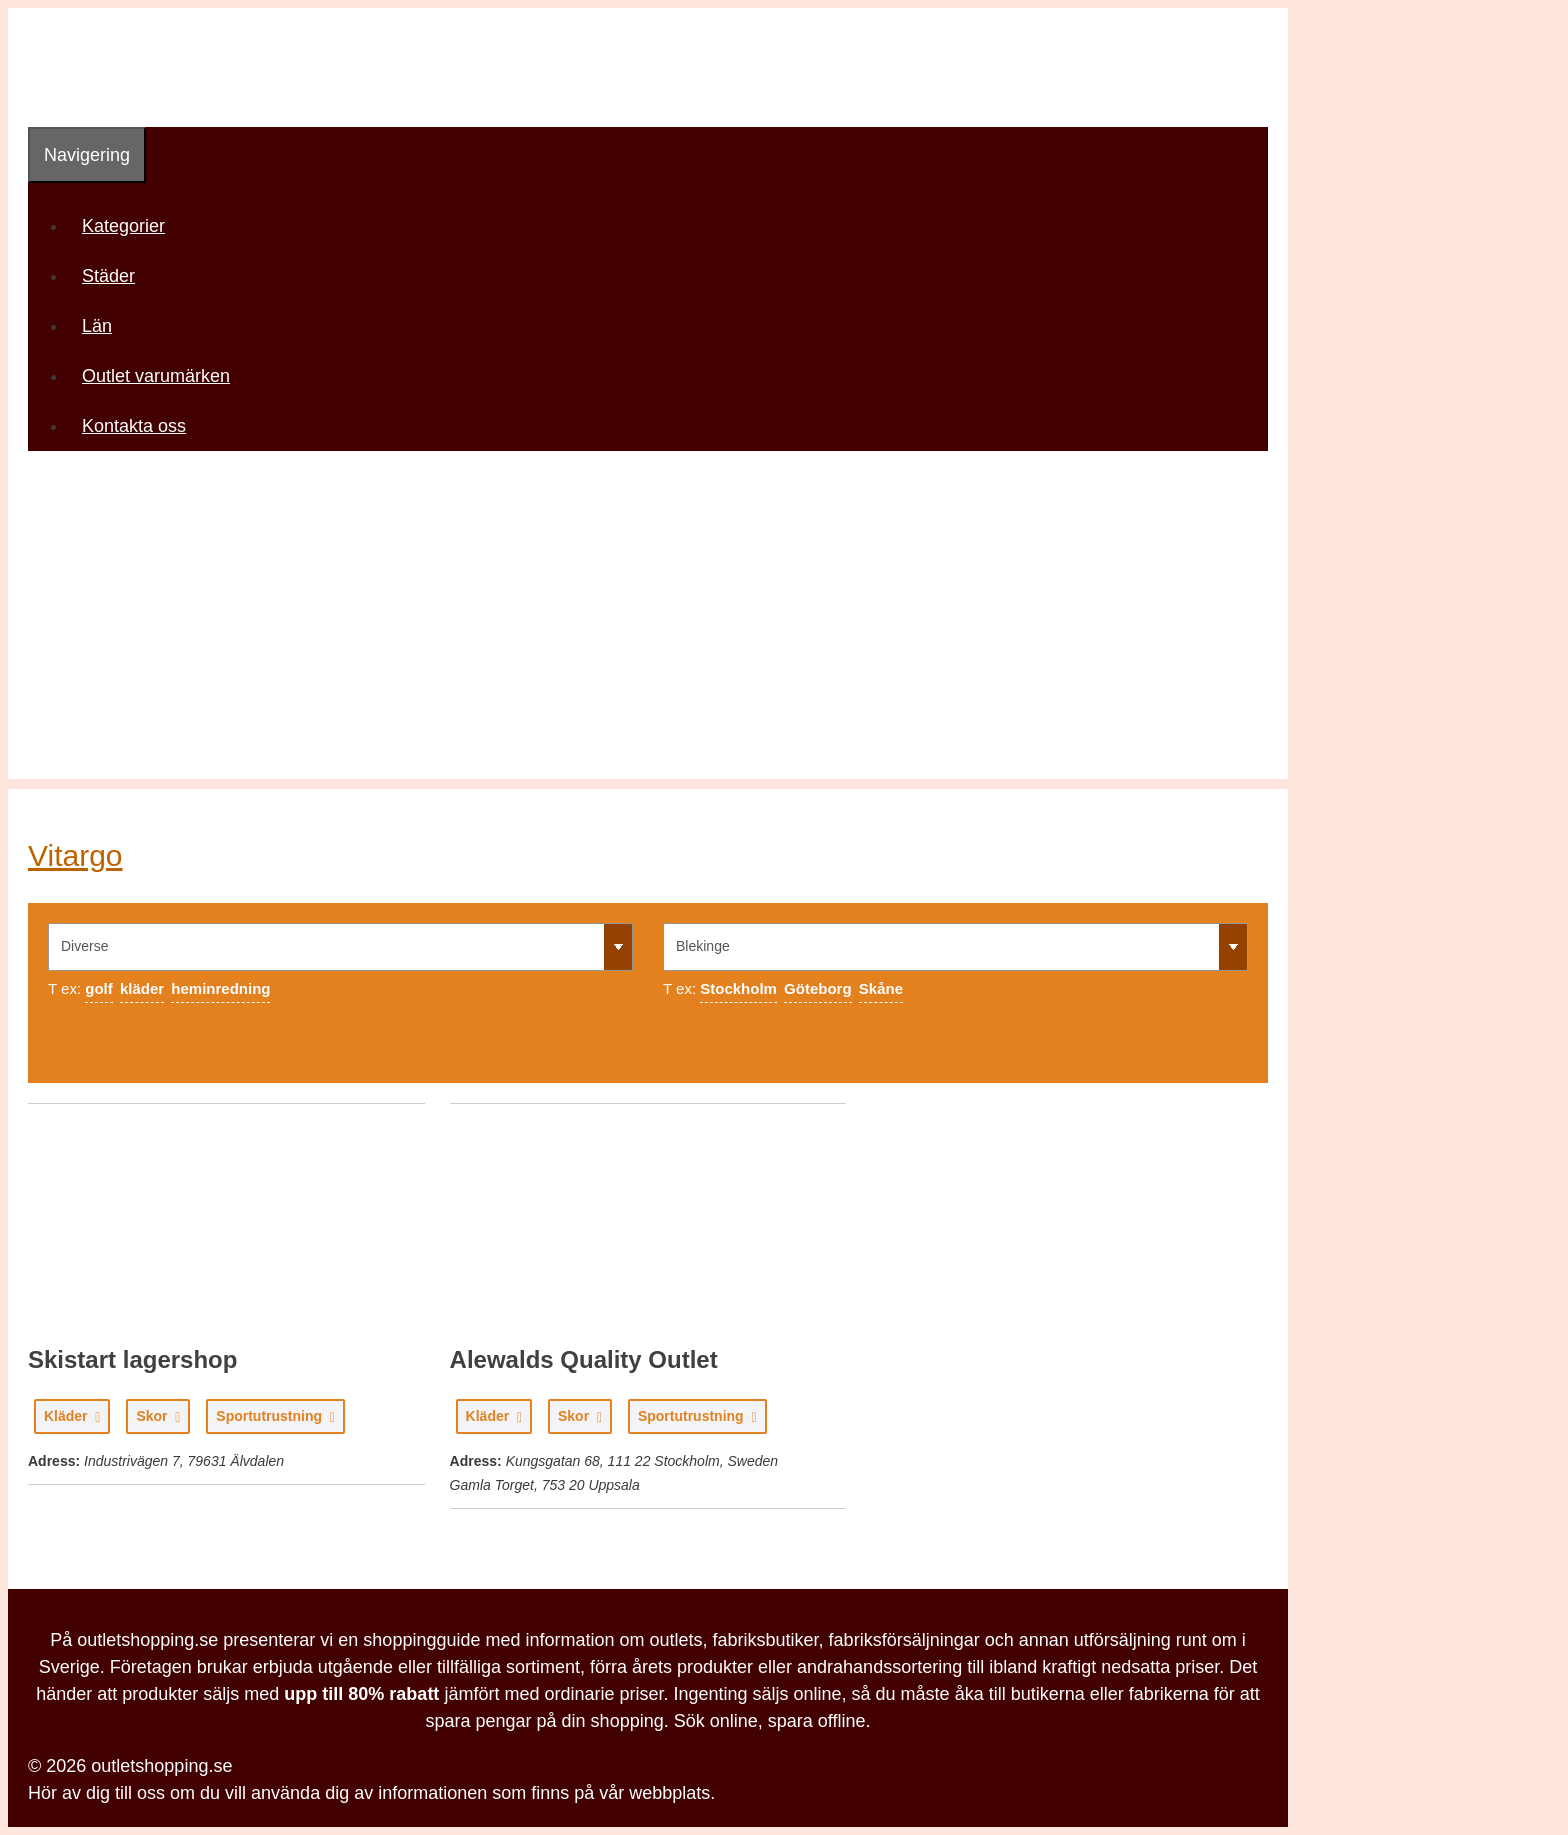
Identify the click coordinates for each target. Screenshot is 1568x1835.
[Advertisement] (648, 639)
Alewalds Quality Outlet (584, 1359)
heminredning (220, 988)
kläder (142, 988)
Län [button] (104, 326)
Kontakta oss (134, 426)
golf (99, 988)
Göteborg (818, 988)
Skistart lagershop (132, 1359)
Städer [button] (115, 276)
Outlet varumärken (156, 376)
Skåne (881, 988)
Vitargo (75, 855)
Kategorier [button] (130, 226)
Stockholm (738, 988)
